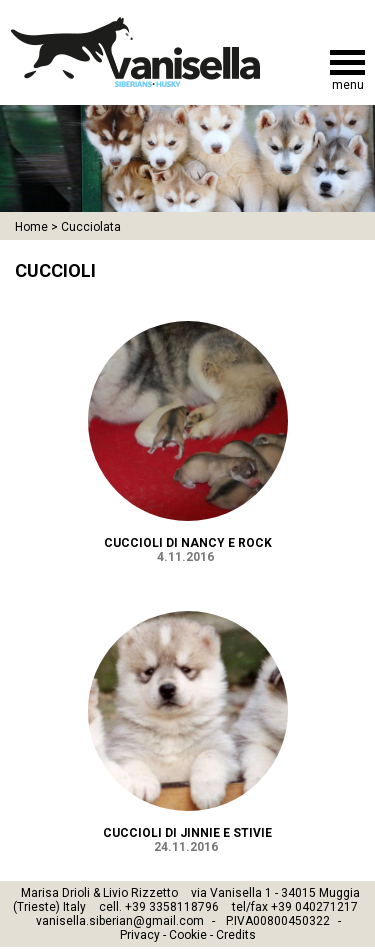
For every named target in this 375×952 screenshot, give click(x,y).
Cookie (188, 935)
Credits (236, 935)
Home (31, 227)
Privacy (140, 935)
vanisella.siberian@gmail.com (120, 921)
